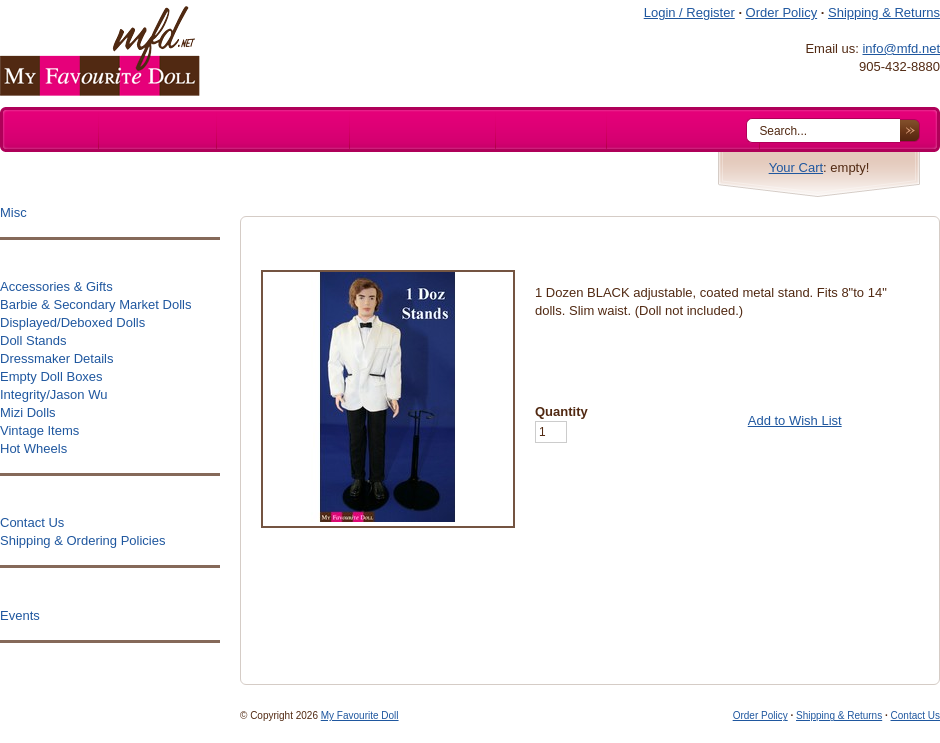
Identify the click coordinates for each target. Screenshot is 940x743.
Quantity (561, 411)
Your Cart (796, 167)
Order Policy (782, 12)
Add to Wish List (795, 420)
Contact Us (915, 715)
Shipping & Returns (884, 12)
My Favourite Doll (360, 715)
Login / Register (689, 12)
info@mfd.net (901, 48)
